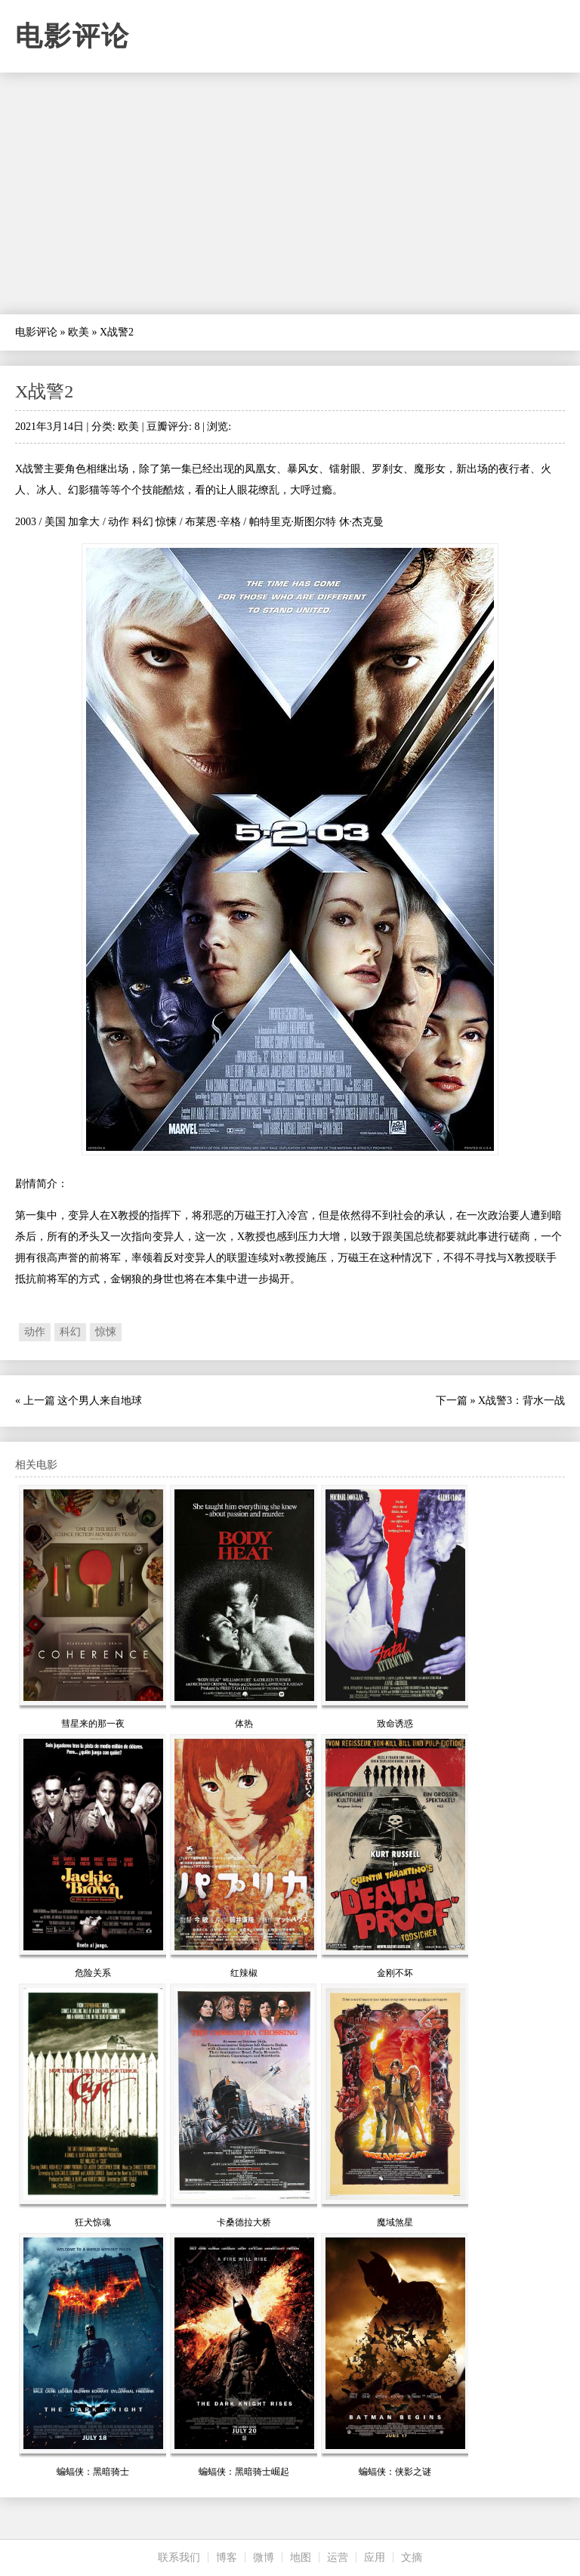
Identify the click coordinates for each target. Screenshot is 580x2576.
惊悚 (105, 1331)
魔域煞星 (395, 2222)
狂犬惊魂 (93, 2222)
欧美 (78, 332)
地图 (300, 2557)
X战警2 (44, 391)
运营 (337, 2557)
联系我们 (179, 2557)
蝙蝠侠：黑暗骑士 (93, 2471)
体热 (244, 1723)
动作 (34, 1331)
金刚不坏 (395, 1973)
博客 (226, 2557)
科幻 (70, 1331)
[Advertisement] (290, 193)
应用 (374, 2557)
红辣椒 (244, 1973)
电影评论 (72, 36)
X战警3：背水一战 (521, 1400)
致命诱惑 (395, 1723)
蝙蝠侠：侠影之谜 (395, 2471)
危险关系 (93, 1973)
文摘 (411, 2557)
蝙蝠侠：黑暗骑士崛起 (244, 2471)
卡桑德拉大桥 (244, 2222)
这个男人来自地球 (99, 1400)
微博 (263, 2557)
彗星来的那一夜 (93, 1723)
